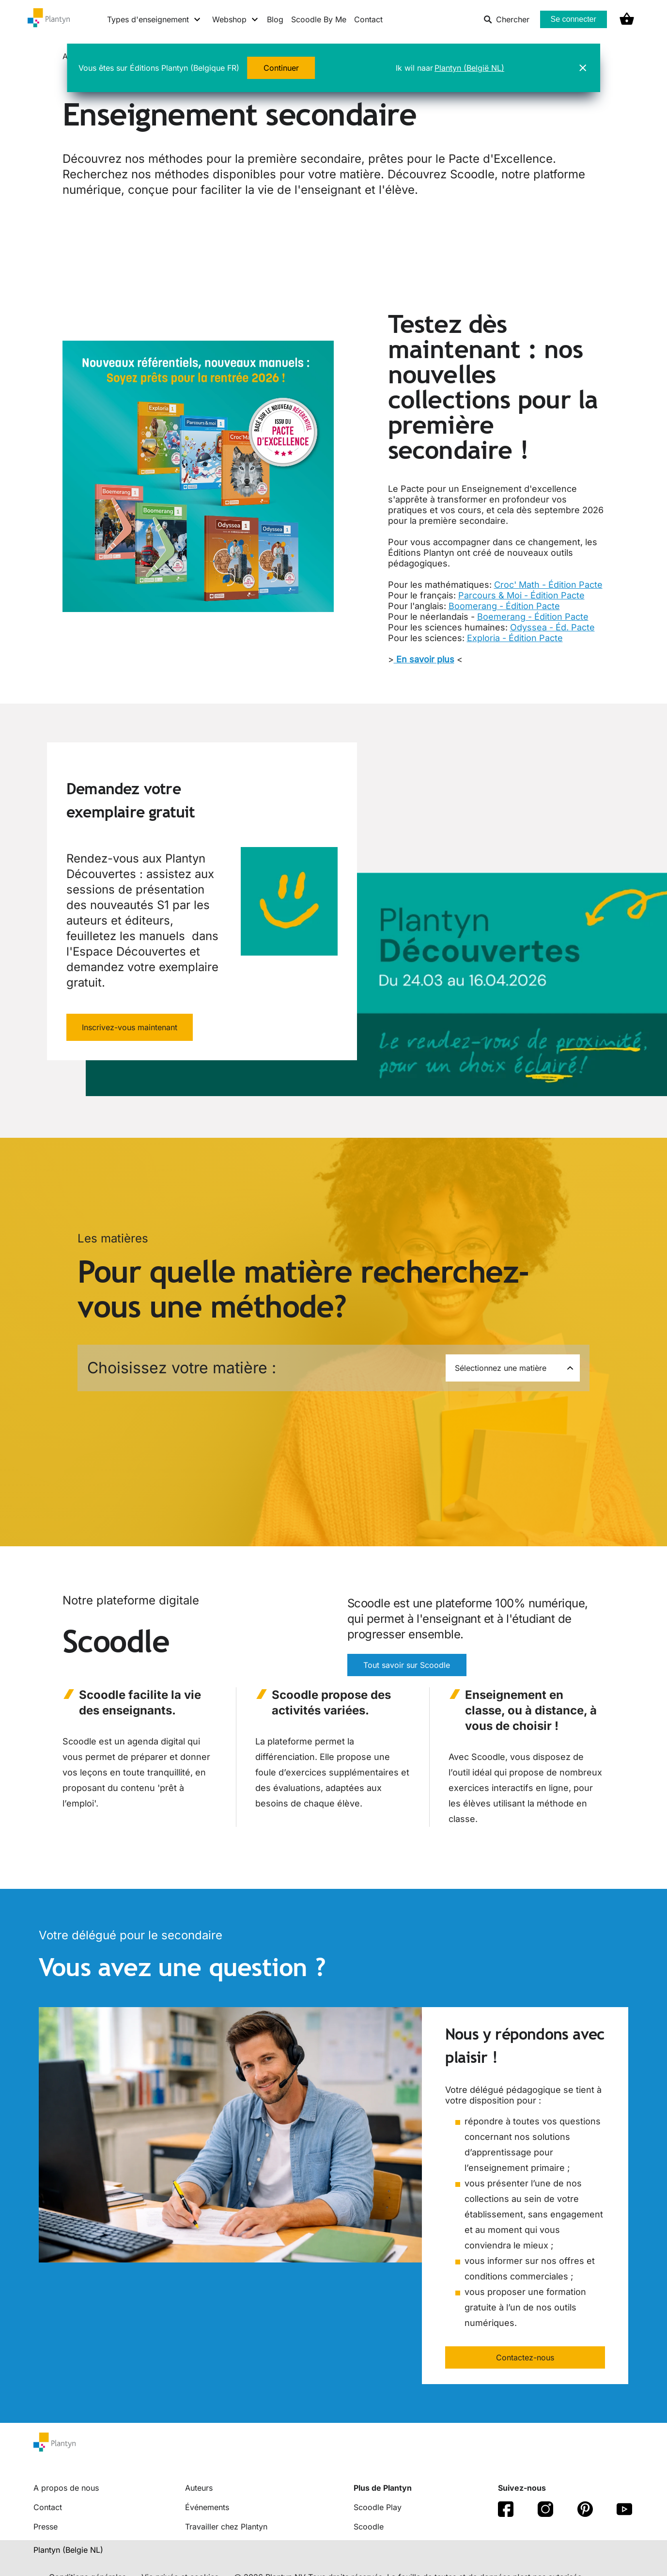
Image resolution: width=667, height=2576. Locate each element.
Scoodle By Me (318, 19)
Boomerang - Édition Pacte (504, 606)
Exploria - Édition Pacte (515, 638)
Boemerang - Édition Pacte (533, 617)
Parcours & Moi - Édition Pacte (521, 595)
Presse (45, 2526)
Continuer (281, 68)
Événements (207, 2507)
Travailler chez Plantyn (226, 2526)
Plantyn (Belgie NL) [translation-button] (68, 2550)
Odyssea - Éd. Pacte (552, 627)
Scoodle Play (378, 2507)
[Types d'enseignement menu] (154, 19)
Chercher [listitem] (506, 19)
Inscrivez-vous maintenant (129, 1027)
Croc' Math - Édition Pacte (548, 585)
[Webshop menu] (235, 19)
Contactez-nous (525, 2357)
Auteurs (199, 2488)
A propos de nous (66, 2488)
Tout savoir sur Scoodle (407, 1665)
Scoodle (369, 2526)
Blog (275, 19)
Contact (368, 19)
